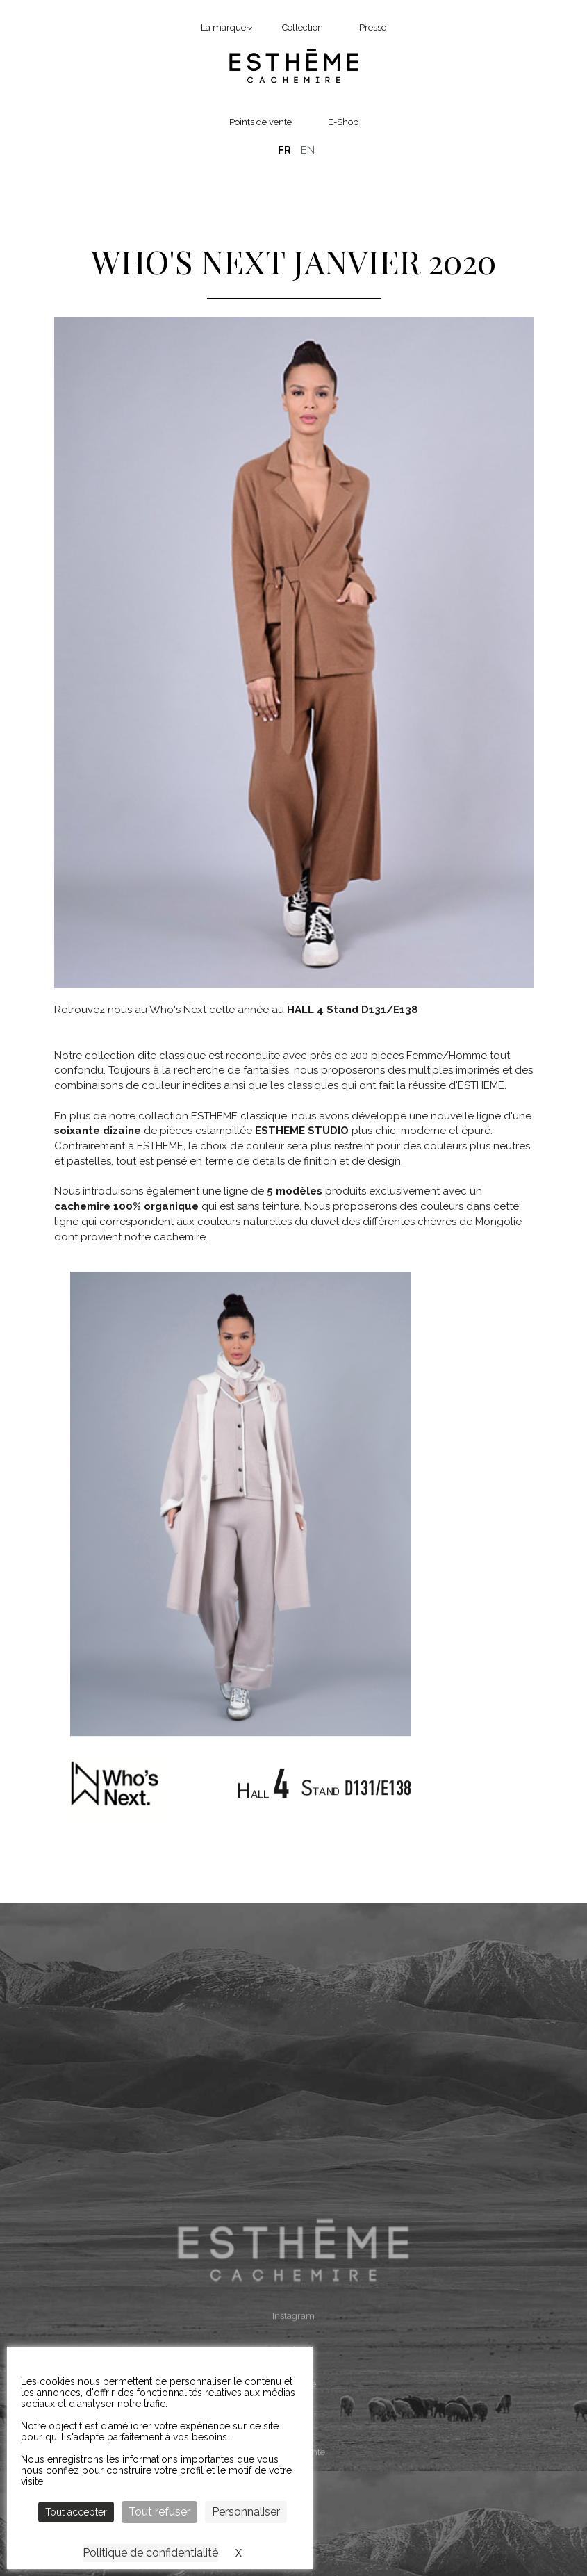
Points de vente (260, 122)
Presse (372, 27)
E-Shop (343, 122)
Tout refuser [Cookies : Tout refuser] (159, 2511)
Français (284, 150)
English (308, 150)
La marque (223, 27)
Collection (302, 27)
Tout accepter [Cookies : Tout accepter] (76, 2512)
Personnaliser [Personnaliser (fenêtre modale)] (246, 2511)
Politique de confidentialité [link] (150, 2552)
